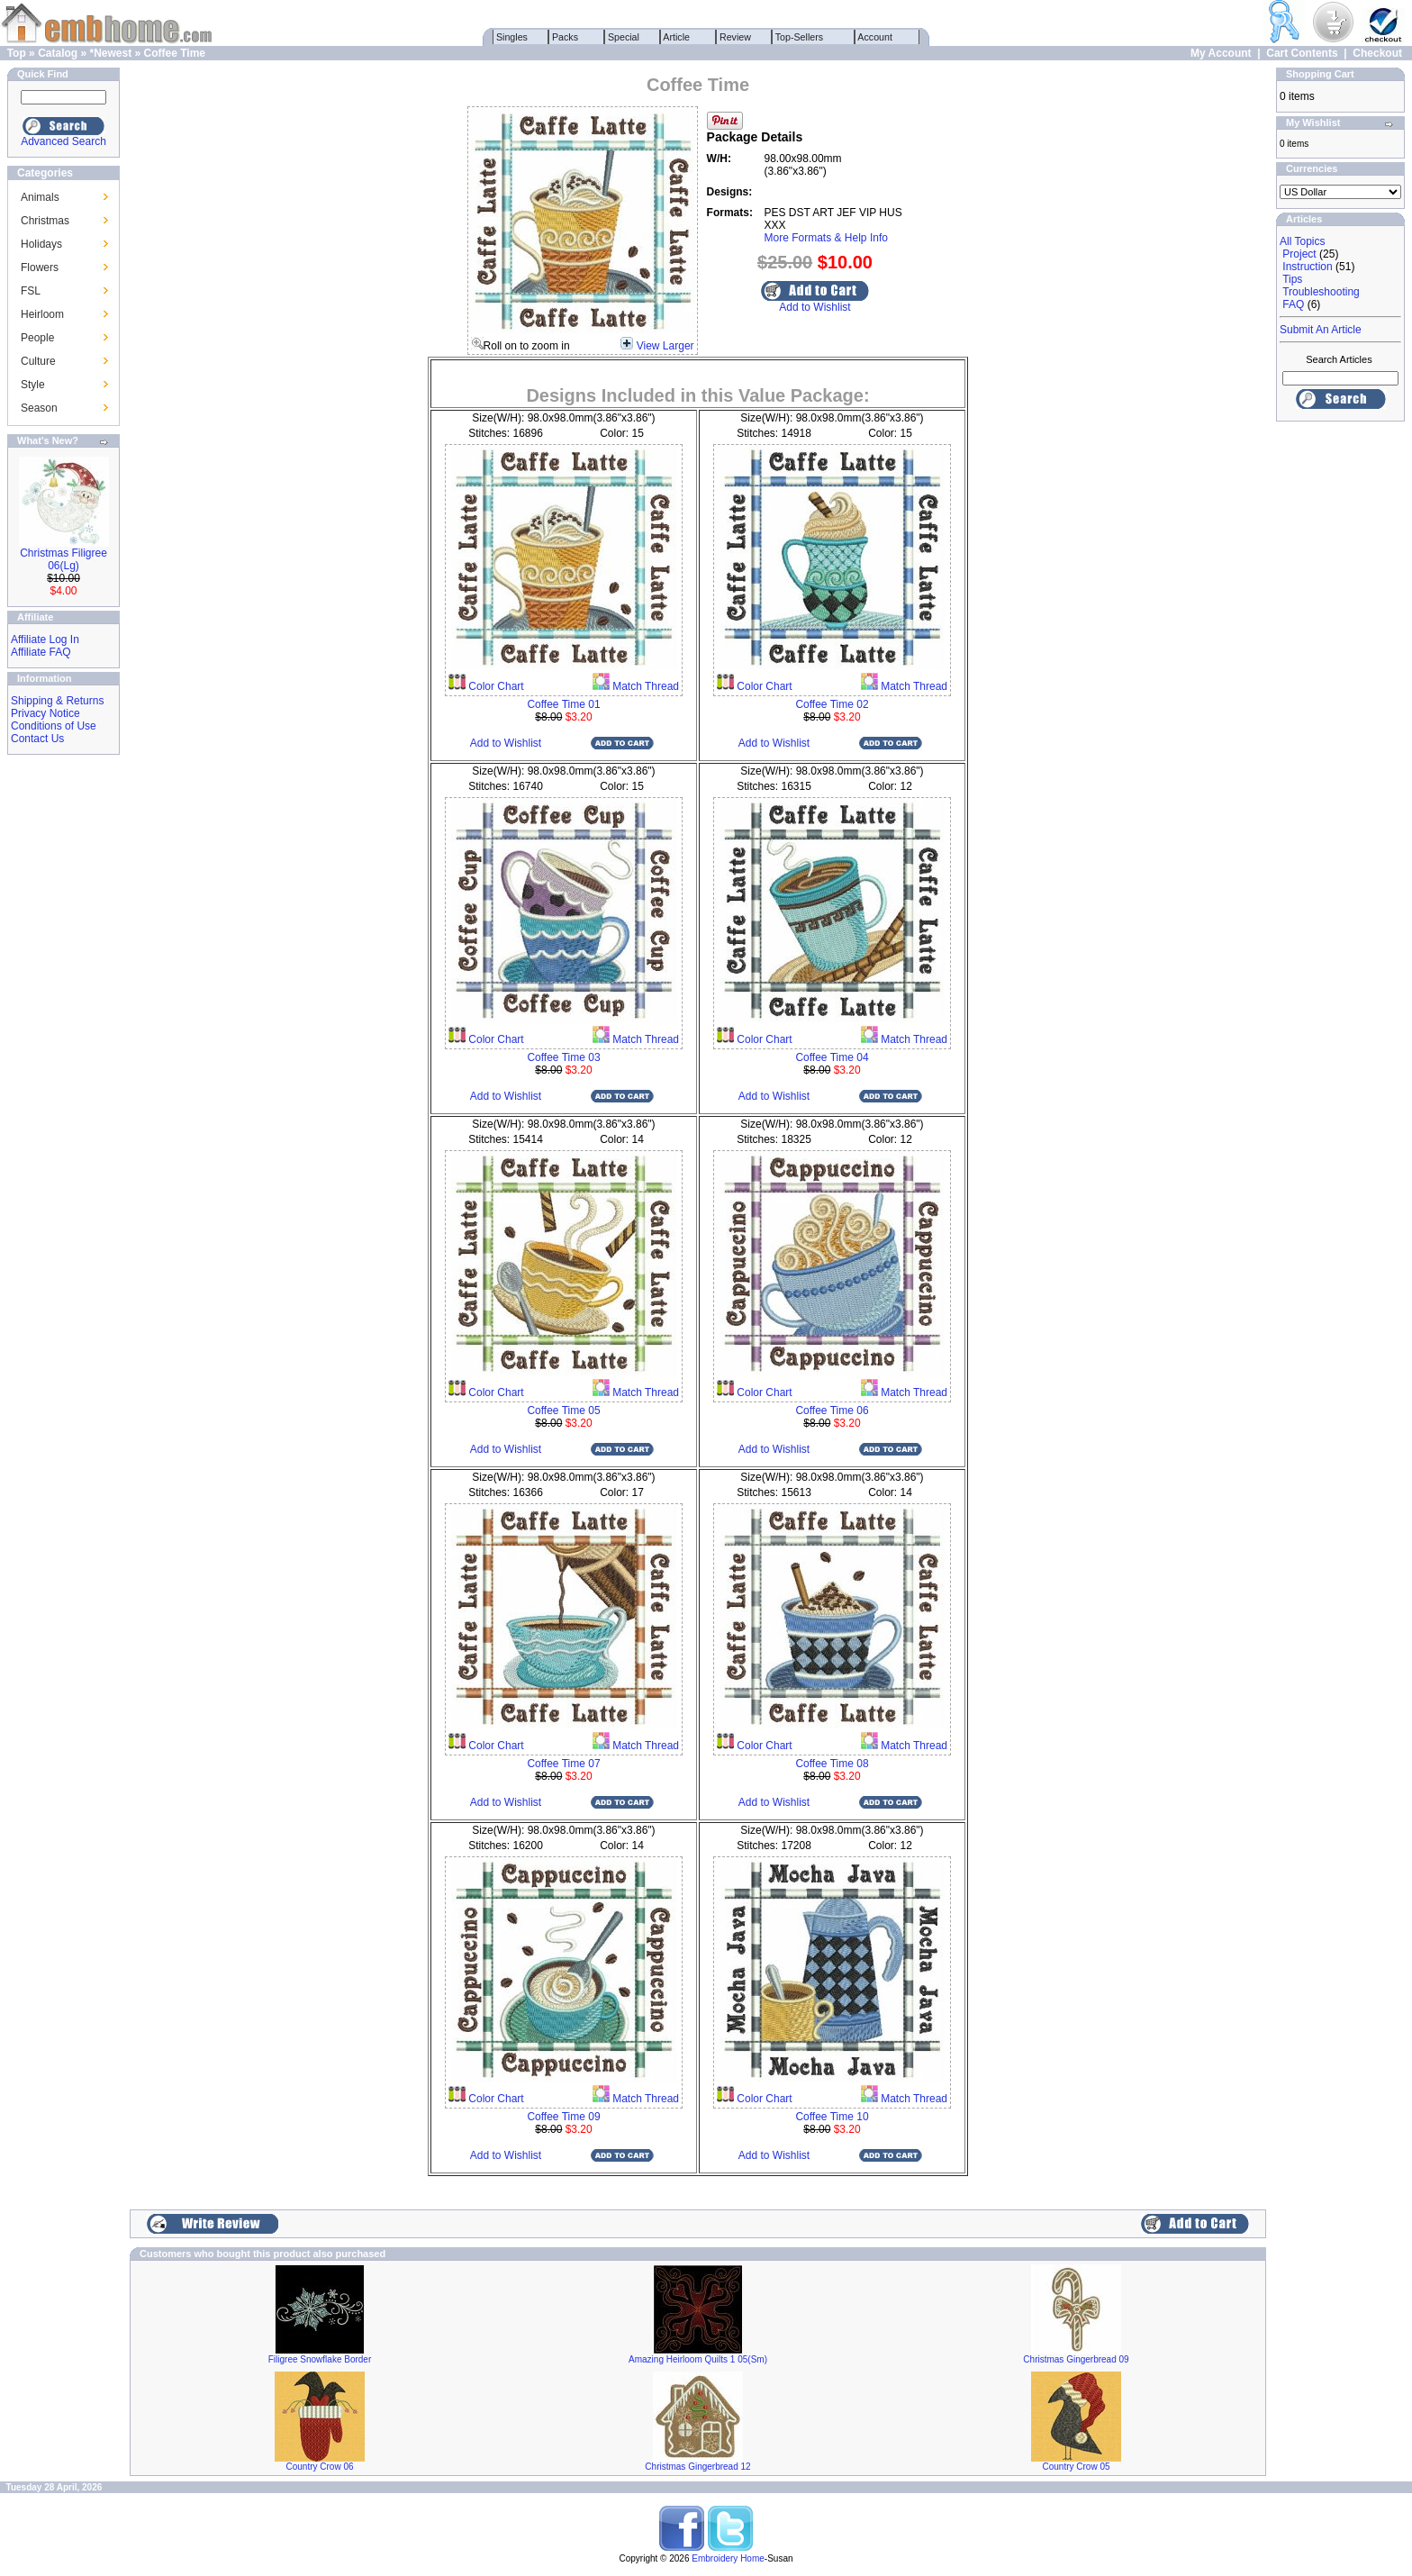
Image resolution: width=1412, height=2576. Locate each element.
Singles (511, 37)
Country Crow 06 (319, 2467)
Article (676, 37)
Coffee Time (174, 53)
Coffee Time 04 (831, 1057)
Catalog (57, 53)
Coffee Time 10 (831, 2116)
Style (33, 384)
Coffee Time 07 (563, 1763)
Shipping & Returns (57, 700)
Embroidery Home (728, 2558)
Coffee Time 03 (563, 1057)
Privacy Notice (45, 713)
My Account (1221, 53)
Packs (565, 37)
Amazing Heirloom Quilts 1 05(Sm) (698, 2359)
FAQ (1293, 304)
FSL (31, 291)
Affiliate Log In (45, 639)
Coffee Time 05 (563, 1410)
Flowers (40, 267)
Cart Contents (1301, 53)
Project (1299, 254)
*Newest (110, 53)
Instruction (1307, 266)
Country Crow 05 (1075, 2467)
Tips (1292, 279)
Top (16, 53)
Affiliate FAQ (40, 652)
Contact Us (37, 738)
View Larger (665, 346)
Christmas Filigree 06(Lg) (63, 559)
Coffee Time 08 (831, 1763)
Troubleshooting (1321, 292)
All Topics (1302, 241)
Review (735, 37)
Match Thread (644, 686)
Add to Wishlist (814, 307)
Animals (40, 197)
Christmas (45, 220)
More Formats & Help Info (826, 237)
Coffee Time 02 (831, 704)
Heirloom (42, 314)
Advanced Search (63, 141)
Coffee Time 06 (831, 1410)
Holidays (41, 244)
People (37, 337)
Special (623, 37)
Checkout (1377, 53)
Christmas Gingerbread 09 (1075, 2359)
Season (39, 408)
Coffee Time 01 (563, 704)
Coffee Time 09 (563, 2116)
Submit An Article (1321, 329)
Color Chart (495, 686)
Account (875, 37)
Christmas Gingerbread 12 (697, 2467)
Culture (38, 361)
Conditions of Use (53, 726)
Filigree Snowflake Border (320, 2359)
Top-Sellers (799, 37)
